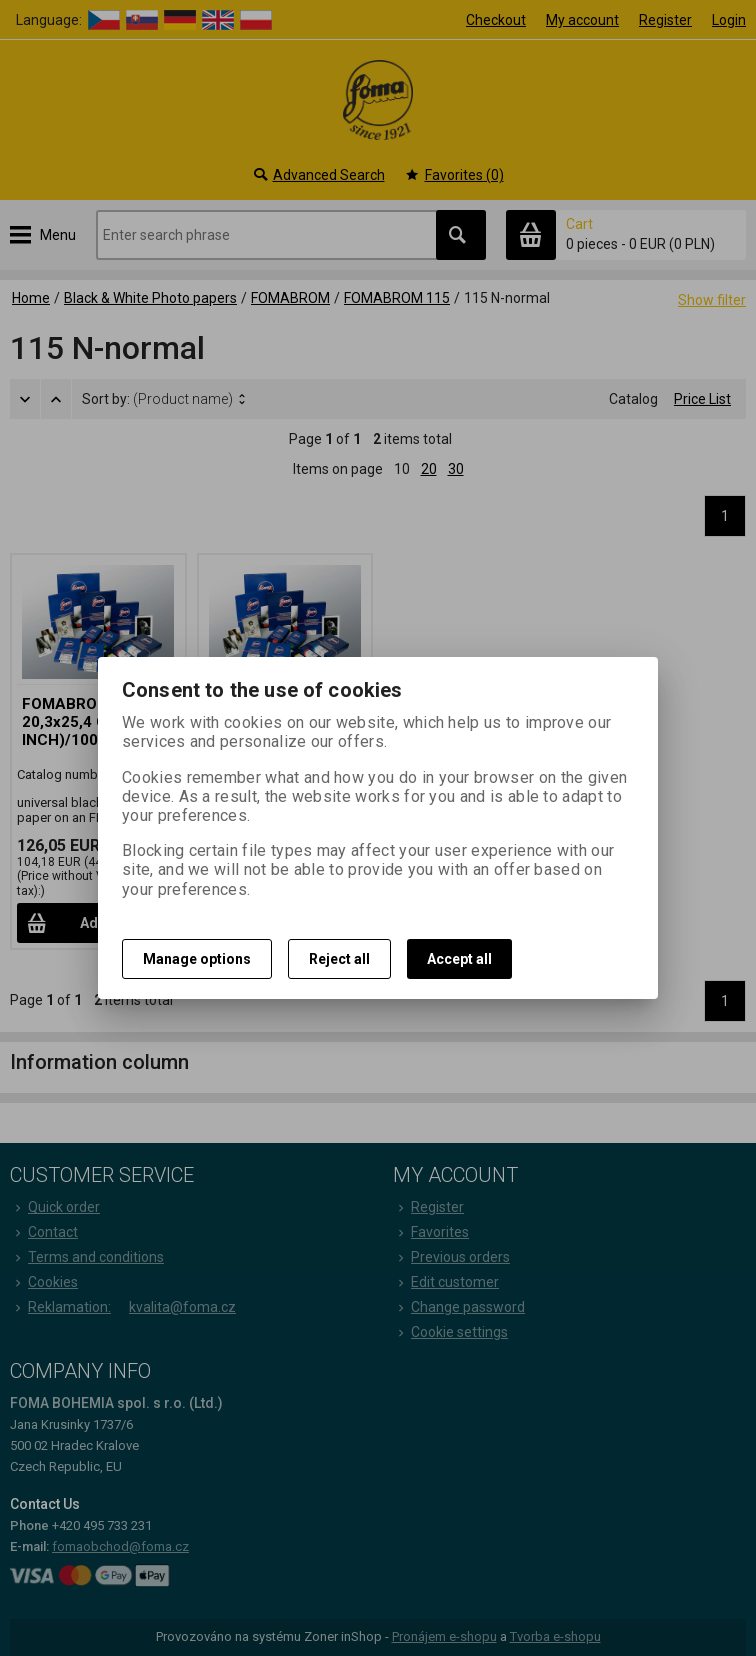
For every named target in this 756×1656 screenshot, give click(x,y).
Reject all (339, 959)
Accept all (459, 959)
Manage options (197, 959)
